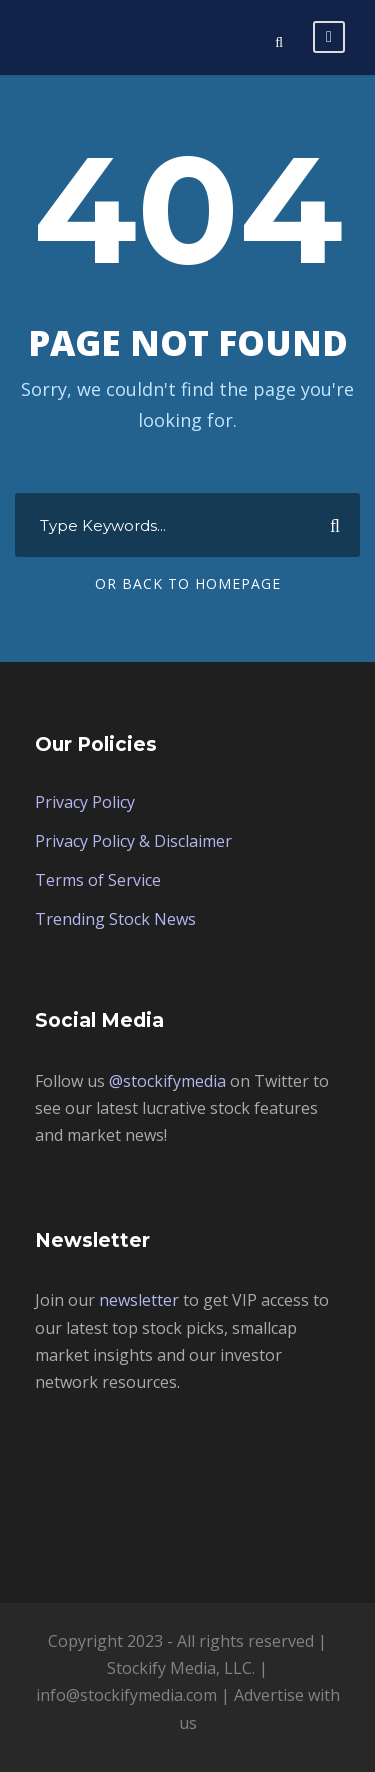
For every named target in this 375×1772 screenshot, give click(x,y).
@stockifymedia (167, 1081)
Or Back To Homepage (188, 583)
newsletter (139, 1300)
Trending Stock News (115, 919)
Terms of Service (98, 880)
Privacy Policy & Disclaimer (133, 841)
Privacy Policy (85, 802)
